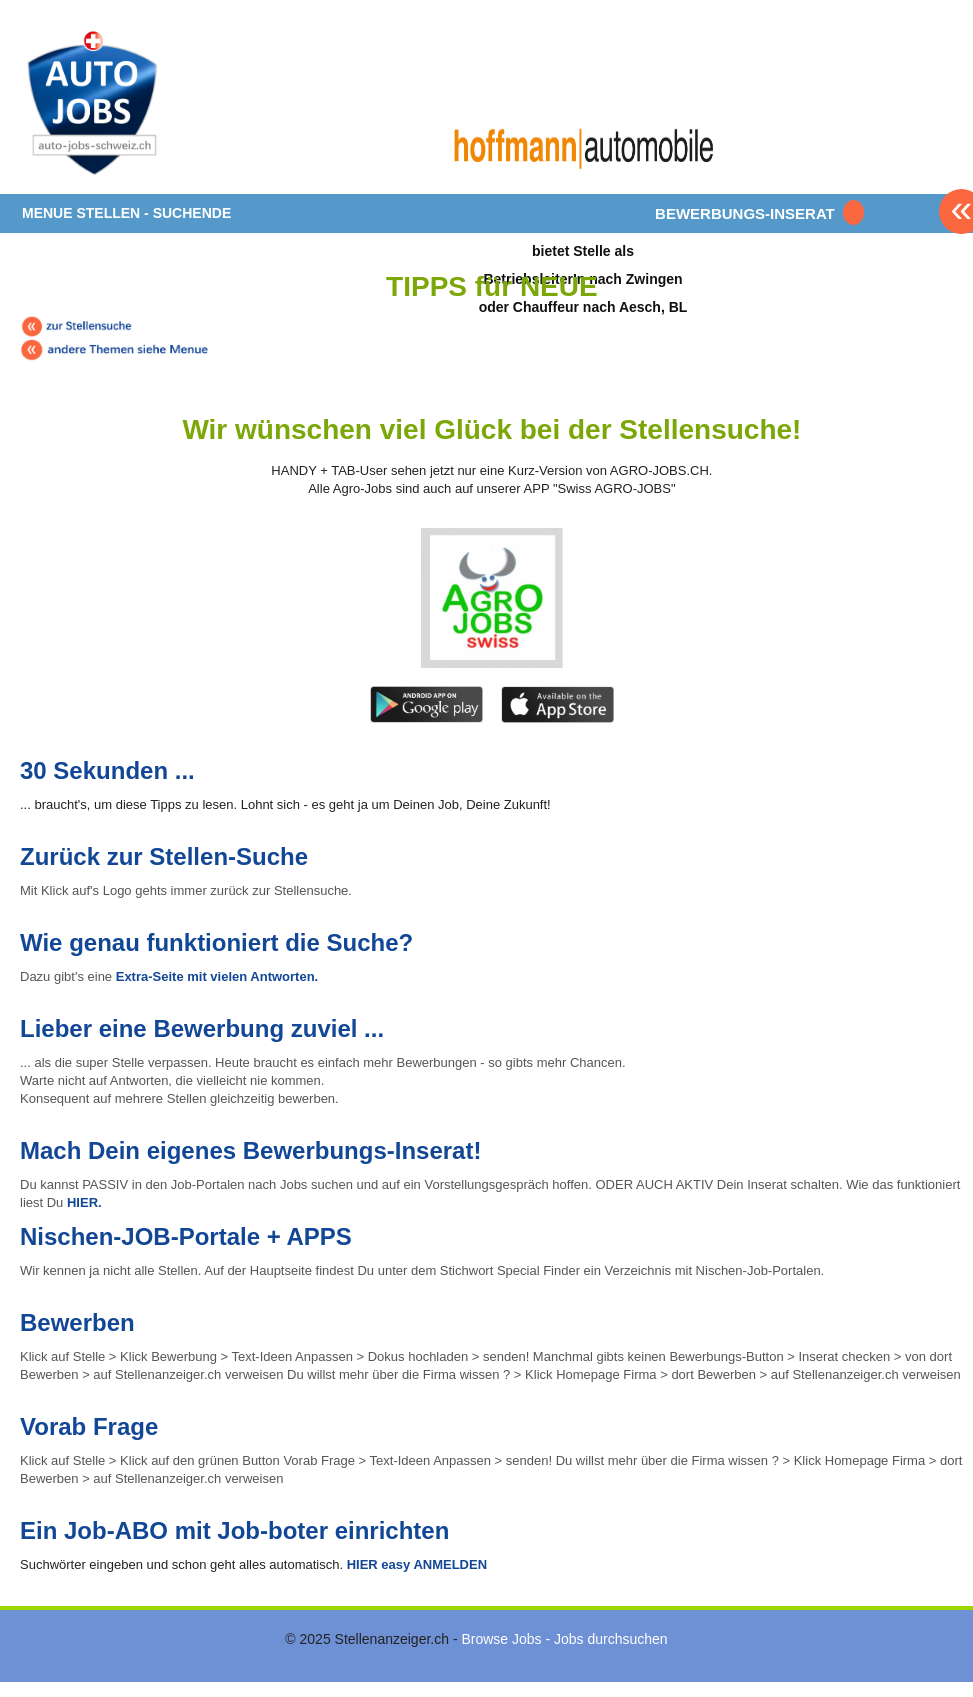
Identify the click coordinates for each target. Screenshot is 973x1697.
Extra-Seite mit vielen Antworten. (217, 976)
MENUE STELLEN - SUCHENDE (126, 213)
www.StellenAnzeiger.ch (140, 104)
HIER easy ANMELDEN (415, 1564)
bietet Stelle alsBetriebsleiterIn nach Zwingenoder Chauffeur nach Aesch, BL (583, 278)
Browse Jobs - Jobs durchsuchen (564, 1639)
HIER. (84, 1202)
